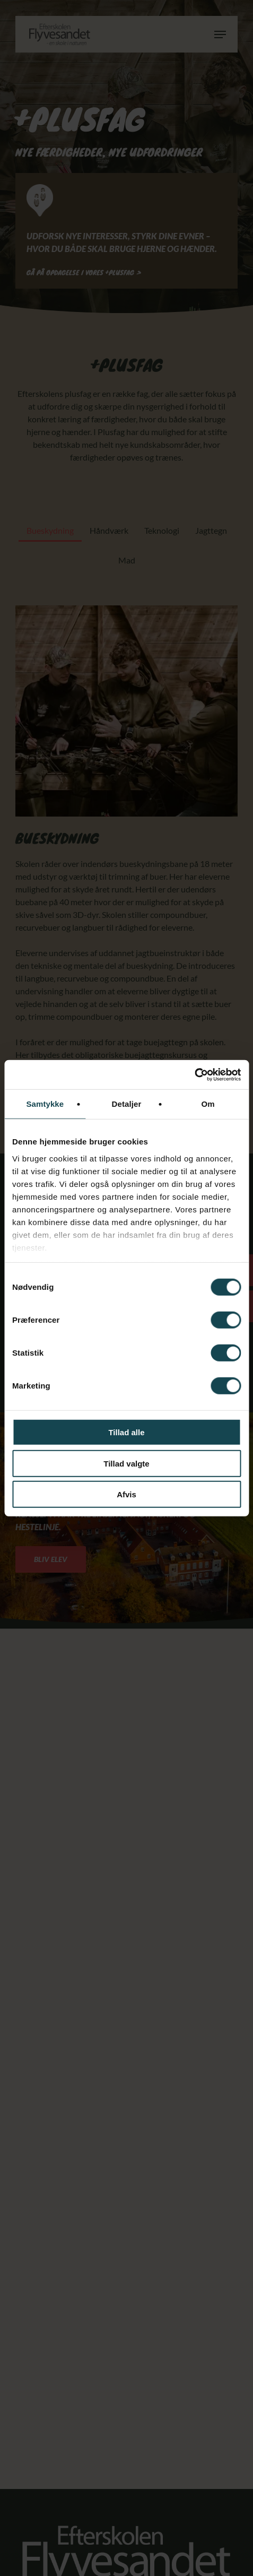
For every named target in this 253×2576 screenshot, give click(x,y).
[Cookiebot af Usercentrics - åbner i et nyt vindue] (194, 1074)
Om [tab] (208, 1103)
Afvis (126, 1494)
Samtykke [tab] (45, 1103)
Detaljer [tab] (127, 1103)
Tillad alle (126, 1432)
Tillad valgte (126, 1463)
